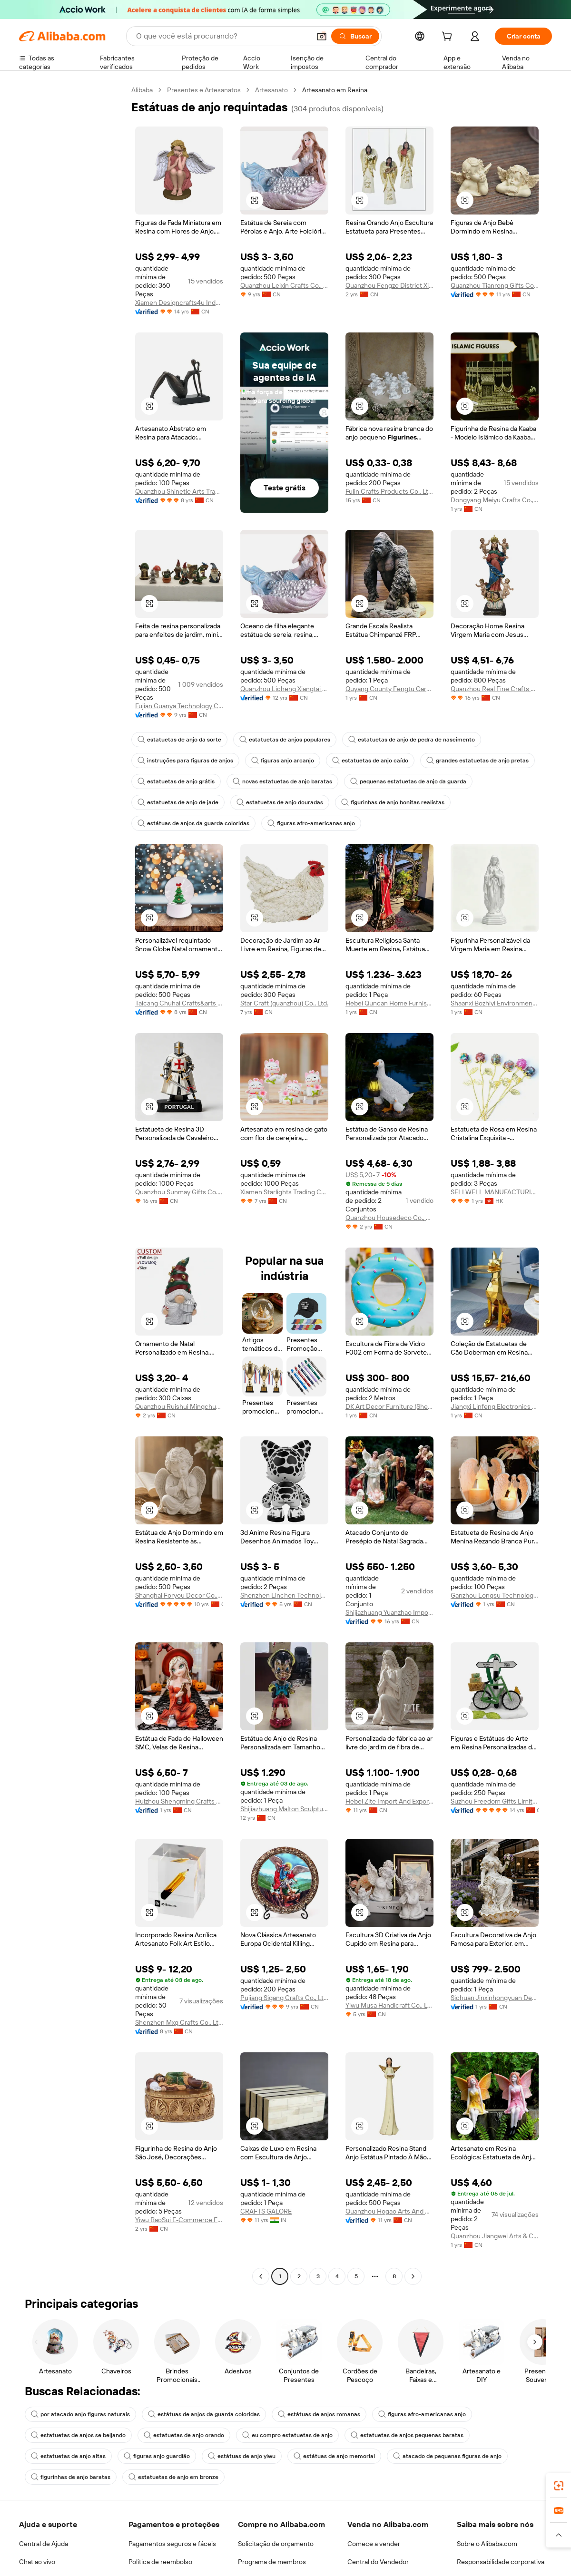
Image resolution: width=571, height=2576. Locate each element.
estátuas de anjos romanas (319, 2414)
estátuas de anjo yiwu (242, 2456)
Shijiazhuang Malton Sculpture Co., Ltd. (284, 1809)
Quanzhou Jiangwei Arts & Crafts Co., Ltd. (495, 2236)
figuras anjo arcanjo (282, 760)
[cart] (449, 37)
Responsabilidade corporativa (500, 2562)
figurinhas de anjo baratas (70, 2477)
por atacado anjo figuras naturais (80, 2414)
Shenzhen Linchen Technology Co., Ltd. (284, 1595)
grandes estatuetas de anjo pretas (477, 760)
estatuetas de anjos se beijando (78, 2435)
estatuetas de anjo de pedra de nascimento (411, 739)
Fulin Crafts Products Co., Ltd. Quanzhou (389, 491)
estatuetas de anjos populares (284, 739)
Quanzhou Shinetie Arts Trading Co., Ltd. (179, 491)
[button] (254, 200)
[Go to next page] (413, 2276)
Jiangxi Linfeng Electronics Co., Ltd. (495, 1406)
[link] (558, 2485)
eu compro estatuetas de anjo (287, 2435)
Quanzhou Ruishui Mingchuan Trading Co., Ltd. (179, 1406)
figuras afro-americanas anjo (311, 823)
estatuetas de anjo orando (184, 2435)
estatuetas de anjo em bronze (173, 2477)
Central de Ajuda (43, 2543)
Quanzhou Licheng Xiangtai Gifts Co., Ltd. (284, 689)
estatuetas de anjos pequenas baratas (407, 2435)
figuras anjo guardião (157, 2456)
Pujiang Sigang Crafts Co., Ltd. (284, 1997)
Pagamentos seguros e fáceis (172, 2543)
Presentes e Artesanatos (204, 90)
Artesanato (271, 90)
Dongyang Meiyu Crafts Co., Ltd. (495, 500)
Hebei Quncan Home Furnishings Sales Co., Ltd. (389, 1003)
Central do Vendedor (378, 2562)
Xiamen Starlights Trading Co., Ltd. (284, 1192)
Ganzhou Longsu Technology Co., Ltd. (495, 1595)
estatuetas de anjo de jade (178, 802)
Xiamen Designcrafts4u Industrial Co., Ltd (179, 302)
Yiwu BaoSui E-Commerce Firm (179, 2220)
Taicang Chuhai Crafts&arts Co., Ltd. (179, 1003)
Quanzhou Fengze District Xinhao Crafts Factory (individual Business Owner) (389, 285)
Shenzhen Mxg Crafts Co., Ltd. (179, 2022)
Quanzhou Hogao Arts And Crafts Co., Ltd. (389, 2211)
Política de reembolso (160, 2562)
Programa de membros (272, 2562)
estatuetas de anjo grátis (176, 781)
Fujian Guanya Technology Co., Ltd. (179, 706)
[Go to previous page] (260, 2276)
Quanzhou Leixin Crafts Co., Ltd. (284, 285)
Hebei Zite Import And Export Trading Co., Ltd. (389, 1801)
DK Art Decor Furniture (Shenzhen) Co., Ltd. (389, 1406)
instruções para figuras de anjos (185, 760)
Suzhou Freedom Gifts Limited (495, 1801)
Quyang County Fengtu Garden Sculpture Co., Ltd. (389, 689)
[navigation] (72, 1184)
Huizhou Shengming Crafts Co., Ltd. (179, 1801)
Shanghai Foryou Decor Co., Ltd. (179, 1595)
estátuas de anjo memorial (334, 2456)
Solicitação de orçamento (276, 2543)
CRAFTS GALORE (266, 2211)
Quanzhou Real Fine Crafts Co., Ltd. (495, 689)
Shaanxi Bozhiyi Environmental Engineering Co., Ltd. (495, 1003)
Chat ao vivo (37, 2562)
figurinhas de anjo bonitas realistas (392, 802)
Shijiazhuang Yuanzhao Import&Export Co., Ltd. (389, 1612)
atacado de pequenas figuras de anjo (447, 2456)
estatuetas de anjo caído (370, 760)
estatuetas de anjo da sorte (179, 739)
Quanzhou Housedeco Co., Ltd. (389, 1217)
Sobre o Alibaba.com (487, 2543)
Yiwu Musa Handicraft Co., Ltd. (389, 2005)
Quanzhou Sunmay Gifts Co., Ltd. (179, 1192)
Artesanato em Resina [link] (334, 90)
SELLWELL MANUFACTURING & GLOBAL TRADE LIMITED (495, 1192)
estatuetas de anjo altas (68, 2456)
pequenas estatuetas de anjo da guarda (408, 781)
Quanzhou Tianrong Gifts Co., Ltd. (495, 285)
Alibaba (142, 90)
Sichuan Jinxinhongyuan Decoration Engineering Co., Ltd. (495, 1997)
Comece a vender (373, 2543)
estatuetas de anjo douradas (279, 802)
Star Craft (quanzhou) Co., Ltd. (284, 1003)
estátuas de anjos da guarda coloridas (193, 823)
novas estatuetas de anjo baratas (282, 781)
